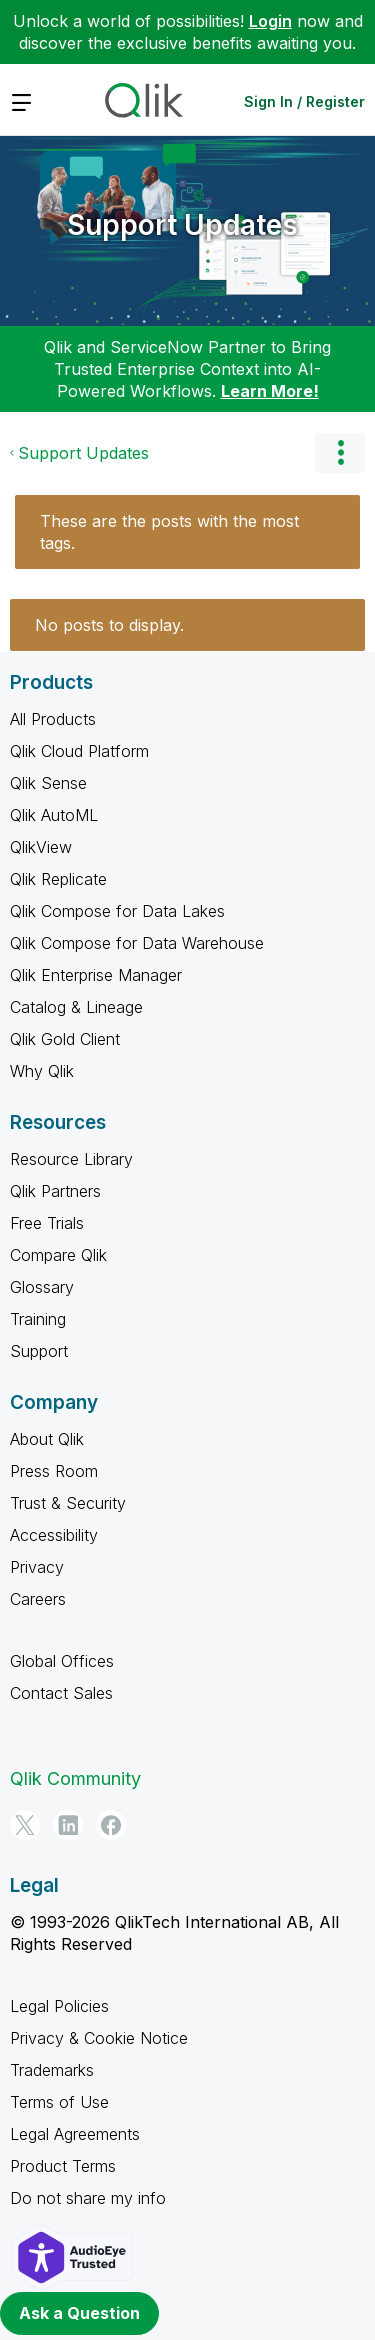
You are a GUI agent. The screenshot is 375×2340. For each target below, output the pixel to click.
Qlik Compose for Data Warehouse (137, 943)
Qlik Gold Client (65, 1039)
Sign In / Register (304, 101)
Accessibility (54, 1535)
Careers (38, 1599)
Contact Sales (61, 1693)
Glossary (42, 1287)
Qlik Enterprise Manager (96, 975)
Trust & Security (68, 1503)
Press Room (54, 1471)
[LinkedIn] (68, 1825)
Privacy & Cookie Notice (99, 2038)
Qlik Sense (48, 783)
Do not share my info (88, 2198)
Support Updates (182, 225)
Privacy (37, 1567)
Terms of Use (59, 2102)
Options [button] (340, 453)
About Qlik (47, 1439)
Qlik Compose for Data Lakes (117, 911)
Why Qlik (42, 1071)
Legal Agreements (75, 2134)
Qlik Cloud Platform (79, 751)
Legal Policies (59, 2006)
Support (39, 1351)
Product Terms (63, 2166)
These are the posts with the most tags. (169, 532)
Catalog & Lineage (76, 1007)
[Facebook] (111, 1825)
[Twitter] (25, 1825)
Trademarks (52, 2070)
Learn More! (270, 391)
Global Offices (62, 1661)
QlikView (41, 847)
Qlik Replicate (58, 879)
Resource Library (71, 1159)
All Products (53, 719)
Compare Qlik (58, 1255)
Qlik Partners (55, 1191)
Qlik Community (75, 1778)
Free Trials (47, 1223)
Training (38, 1319)
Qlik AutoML (54, 815)
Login (270, 21)
